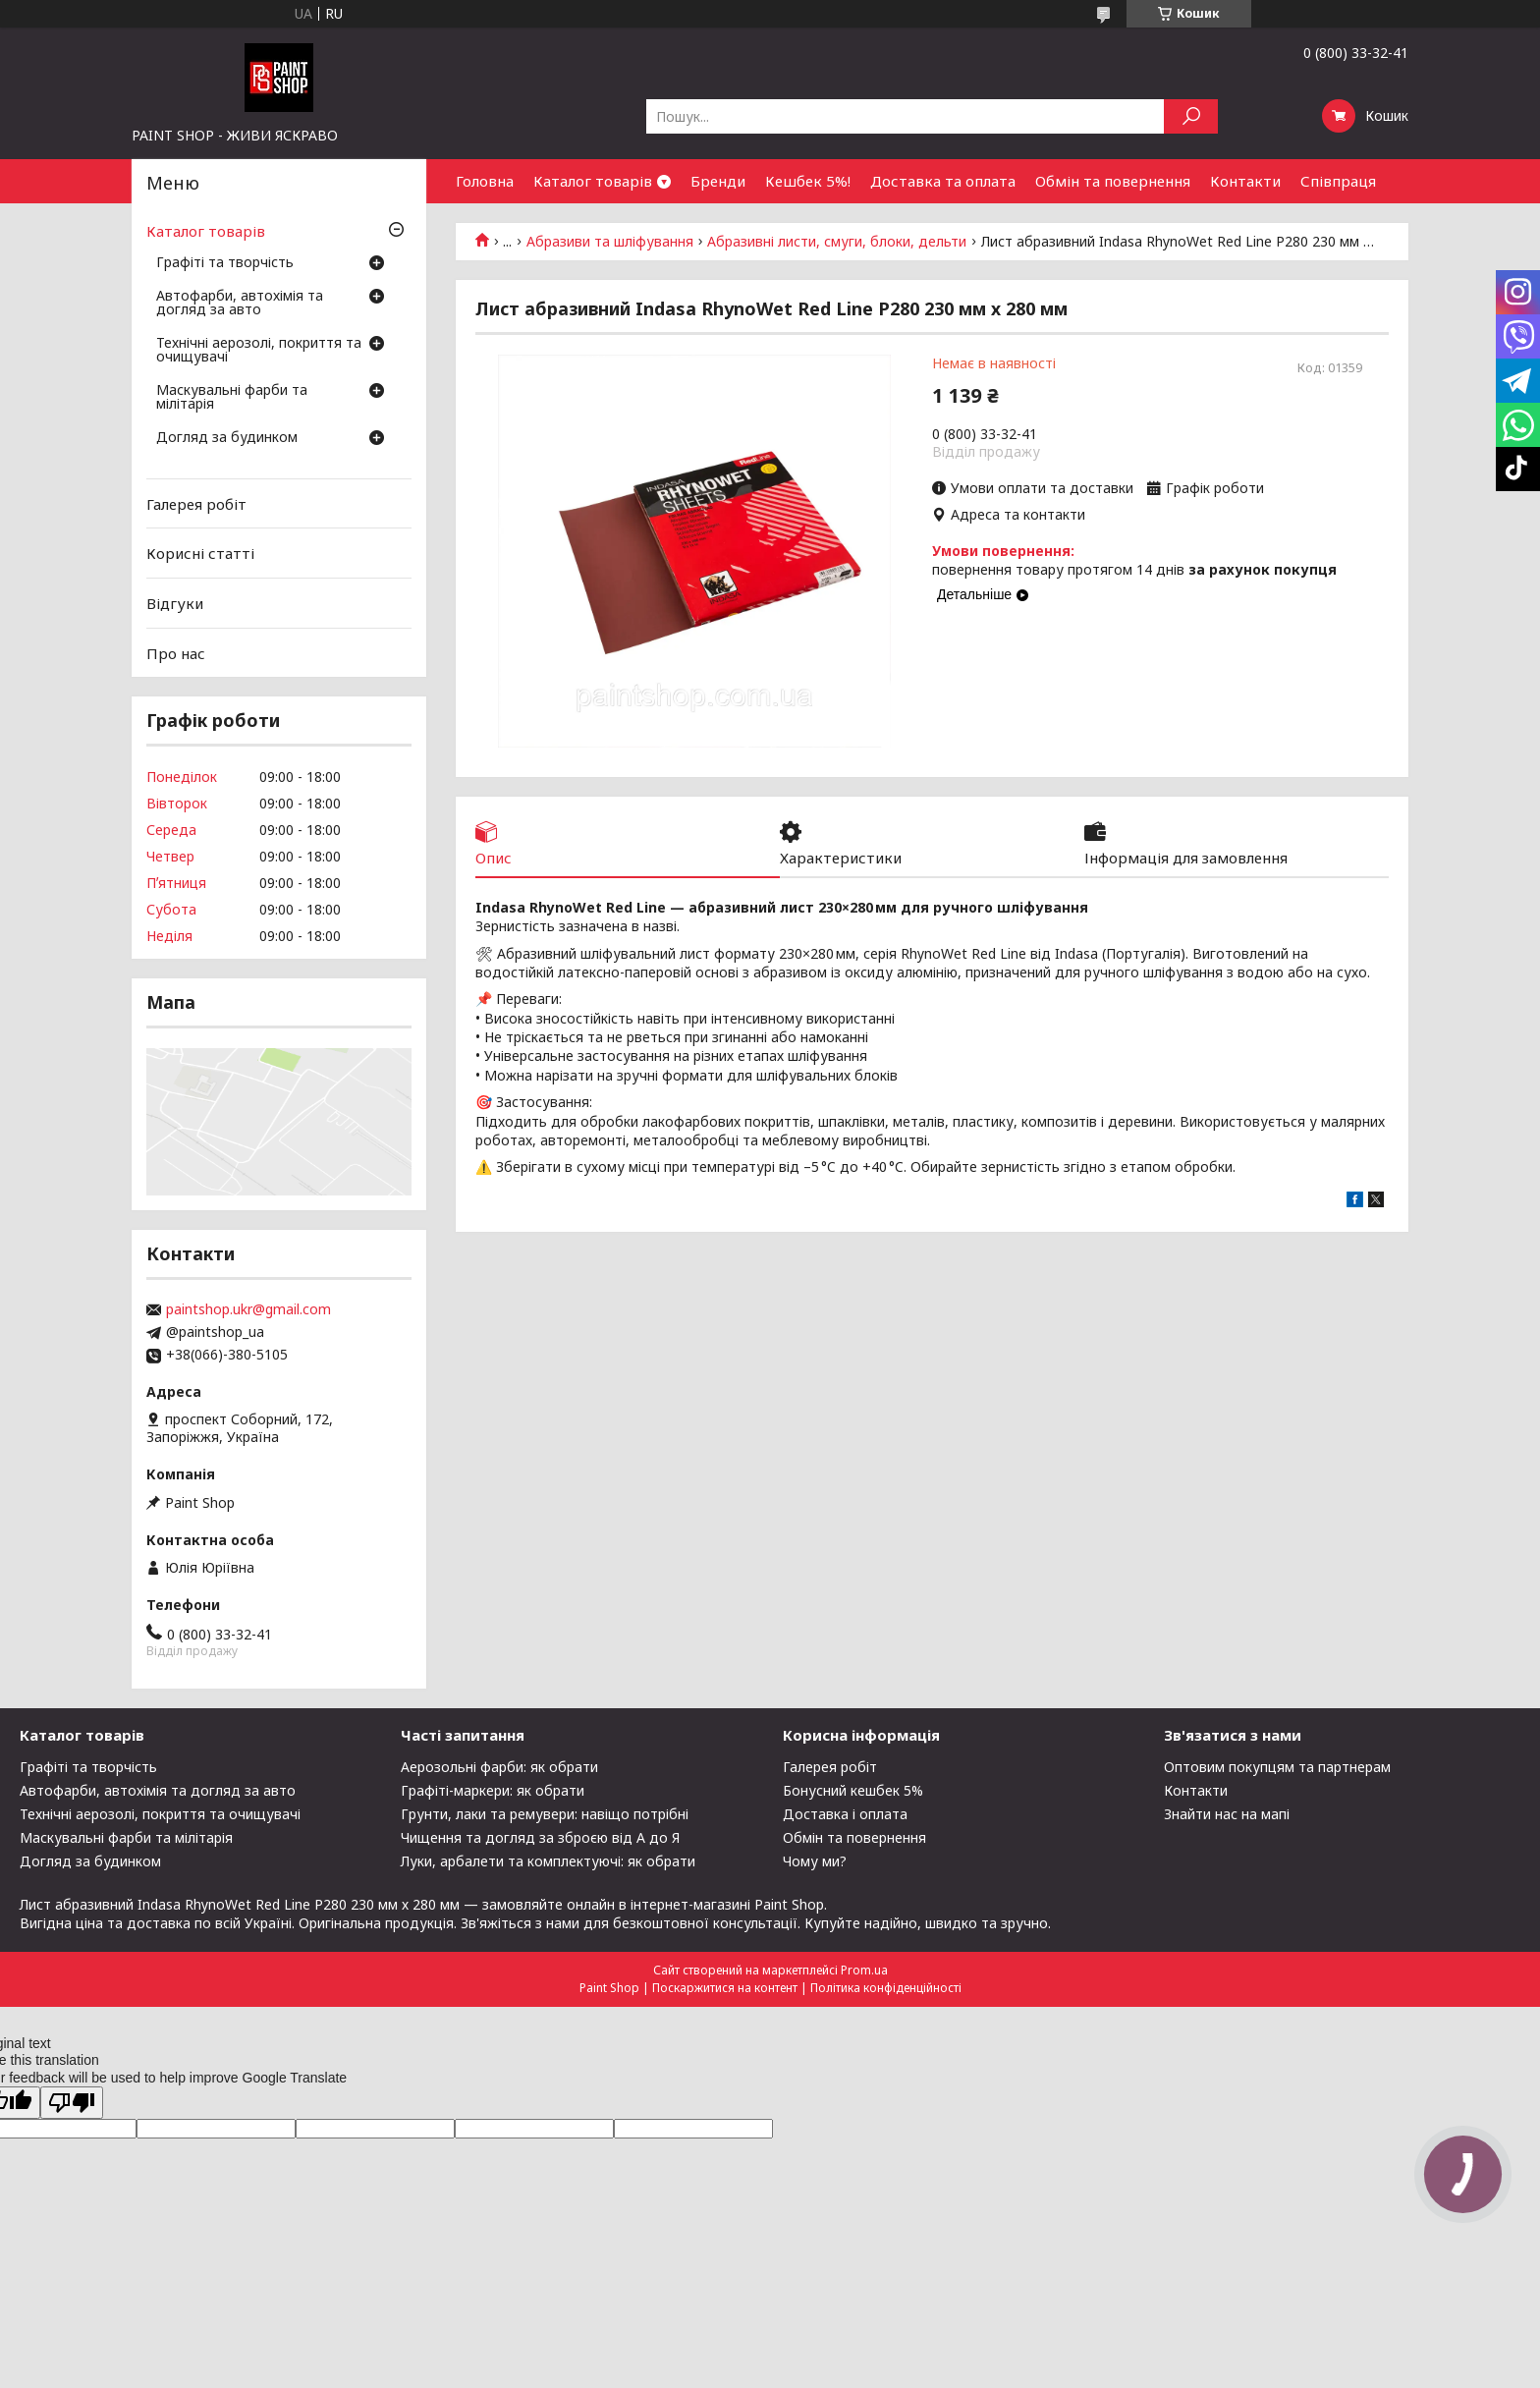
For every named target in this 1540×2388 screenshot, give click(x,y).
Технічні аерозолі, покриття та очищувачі (258, 350)
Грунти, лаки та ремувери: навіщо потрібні (544, 1814)
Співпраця (1338, 181)
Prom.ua (864, 1970)
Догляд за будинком (227, 438)
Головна (485, 181)
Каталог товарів (592, 181)
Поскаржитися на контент (725, 1987)
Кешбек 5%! (808, 181)
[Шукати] (1191, 116)
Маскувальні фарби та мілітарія (231, 398)
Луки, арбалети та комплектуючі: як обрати (548, 1861)
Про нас (175, 652)
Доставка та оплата (943, 181)
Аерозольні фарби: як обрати (499, 1766)
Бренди (717, 181)
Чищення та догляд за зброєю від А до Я (540, 1837)
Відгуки (174, 603)
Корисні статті (200, 553)
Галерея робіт (196, 504)
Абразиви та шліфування (609, 241)
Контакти (1245, 181)
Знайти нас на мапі (1227, 1814)
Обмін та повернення (1112, 181)
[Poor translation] (71, 2102)
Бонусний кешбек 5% (853, 1790)
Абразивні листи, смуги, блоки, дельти (836, 241)
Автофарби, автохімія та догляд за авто (239, 303)
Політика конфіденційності (886, 1987)
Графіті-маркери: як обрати (492, 1790)
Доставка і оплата (845, 1814)
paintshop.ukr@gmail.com (248, 1309)
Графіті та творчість (225, 263)
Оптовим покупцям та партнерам (1277, 1766)
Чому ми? (815, 1861)
